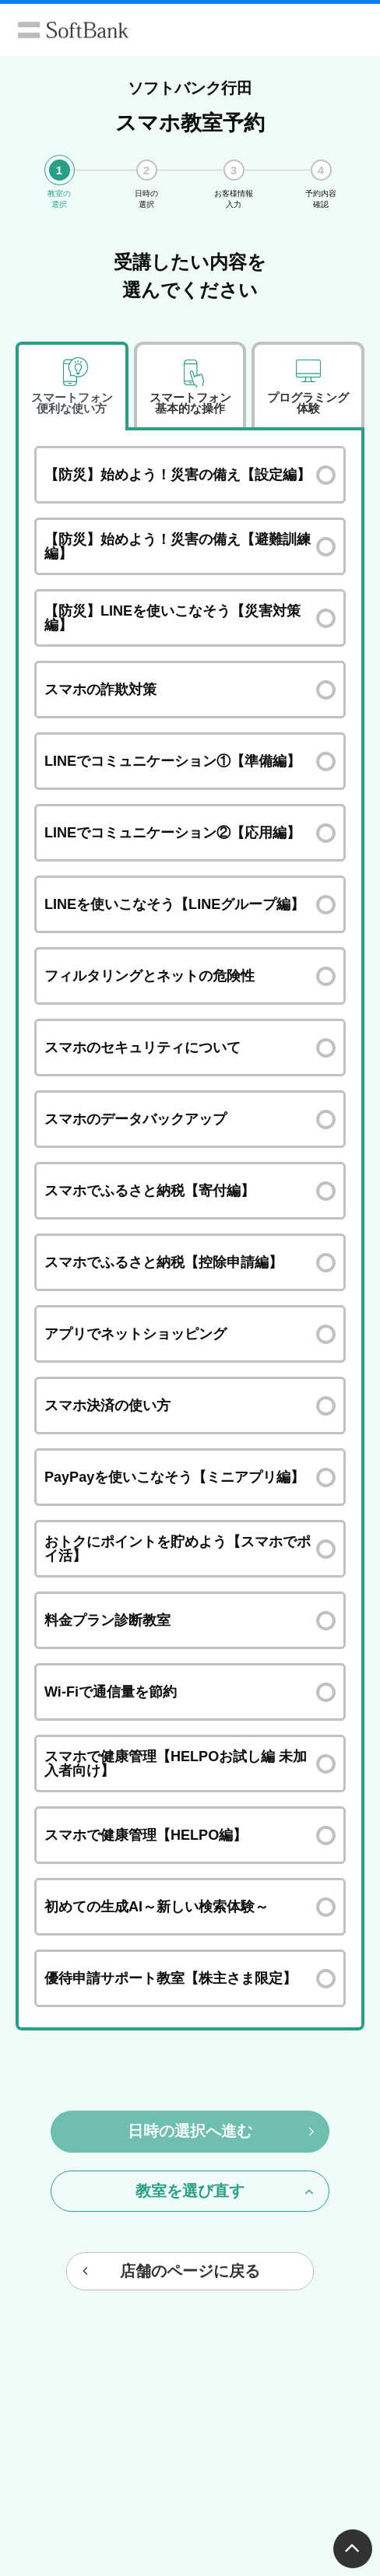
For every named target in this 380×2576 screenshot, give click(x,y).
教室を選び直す (224, 2190)
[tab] (72, 386)
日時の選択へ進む (221, 2130)
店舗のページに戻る (171, 2270)
